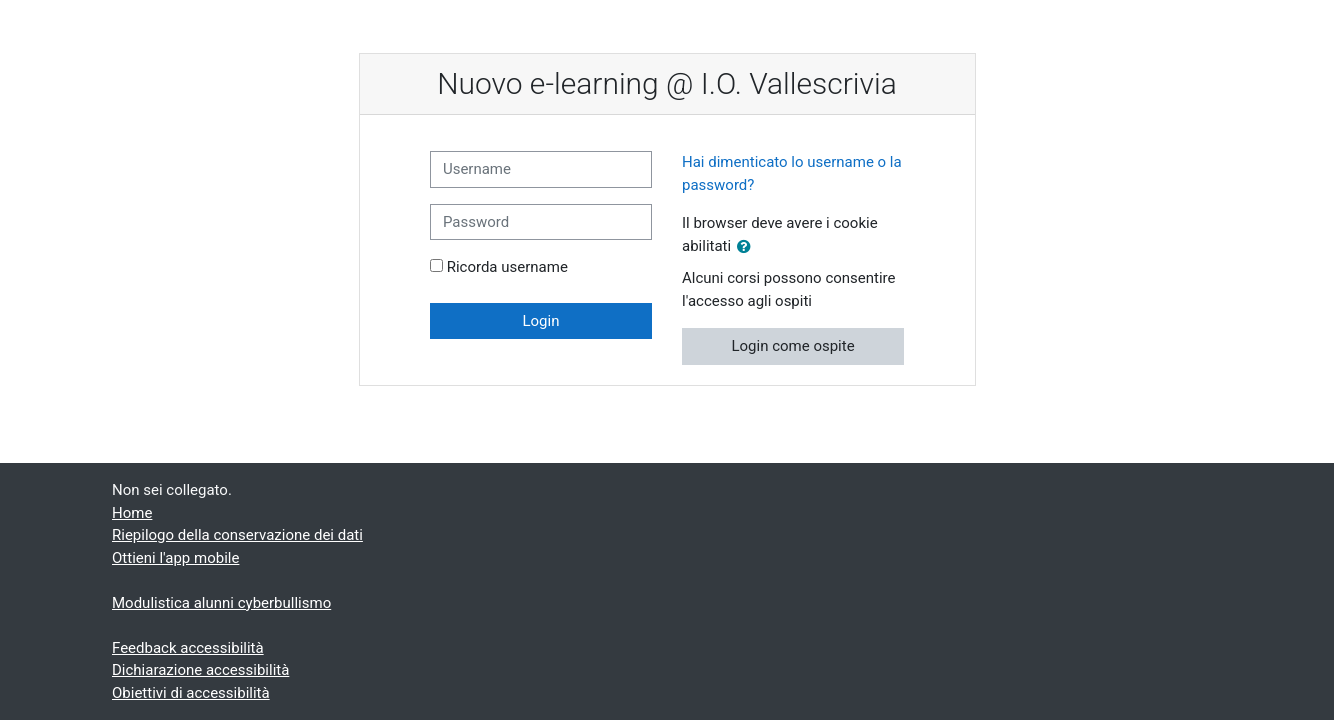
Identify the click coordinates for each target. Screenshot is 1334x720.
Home (132, 513)
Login (540, 321)
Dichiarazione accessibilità (200, 670)
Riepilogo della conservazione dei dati (237, 535)
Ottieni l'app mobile (175, 558)
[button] (748, 247)
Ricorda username (507, 267)
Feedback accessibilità (188, 648)
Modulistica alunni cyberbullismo (221, 603)
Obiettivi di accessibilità (191, 693)
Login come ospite (792, 346)
